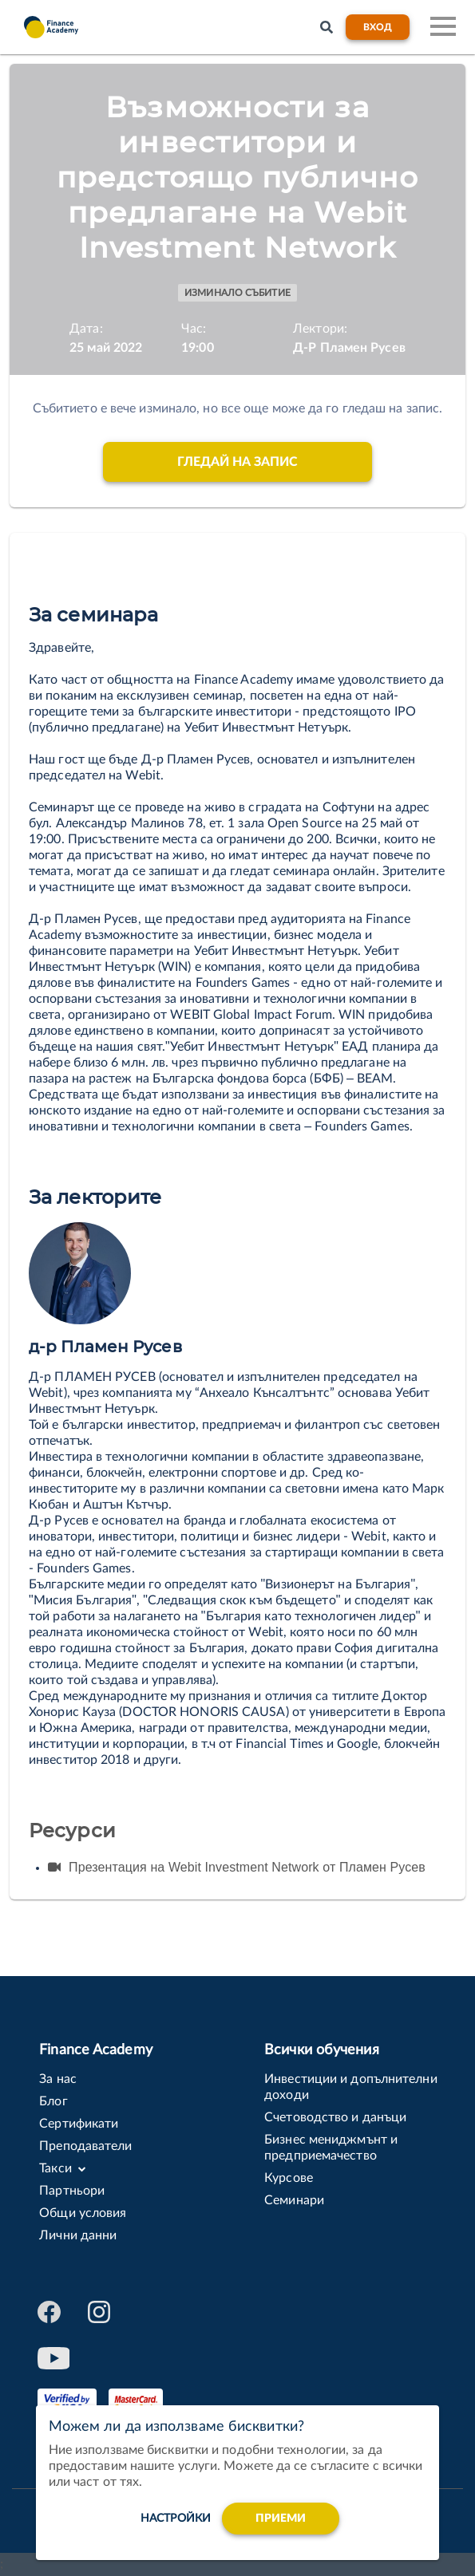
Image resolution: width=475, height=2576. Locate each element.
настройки (176, 2518)
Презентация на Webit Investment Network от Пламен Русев (237, 1867)
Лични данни (78, 2235)
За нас (58, 2079)
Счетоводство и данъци (335, 2117)
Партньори (72, 2190)
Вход (377, 27)
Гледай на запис (237, 462)
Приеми (281, 2518)
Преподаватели (85, 2146)
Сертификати (78, 2123)
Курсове (288, 2178)
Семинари (294, 2200)
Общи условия (82, 2213)
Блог (53, 2101)
